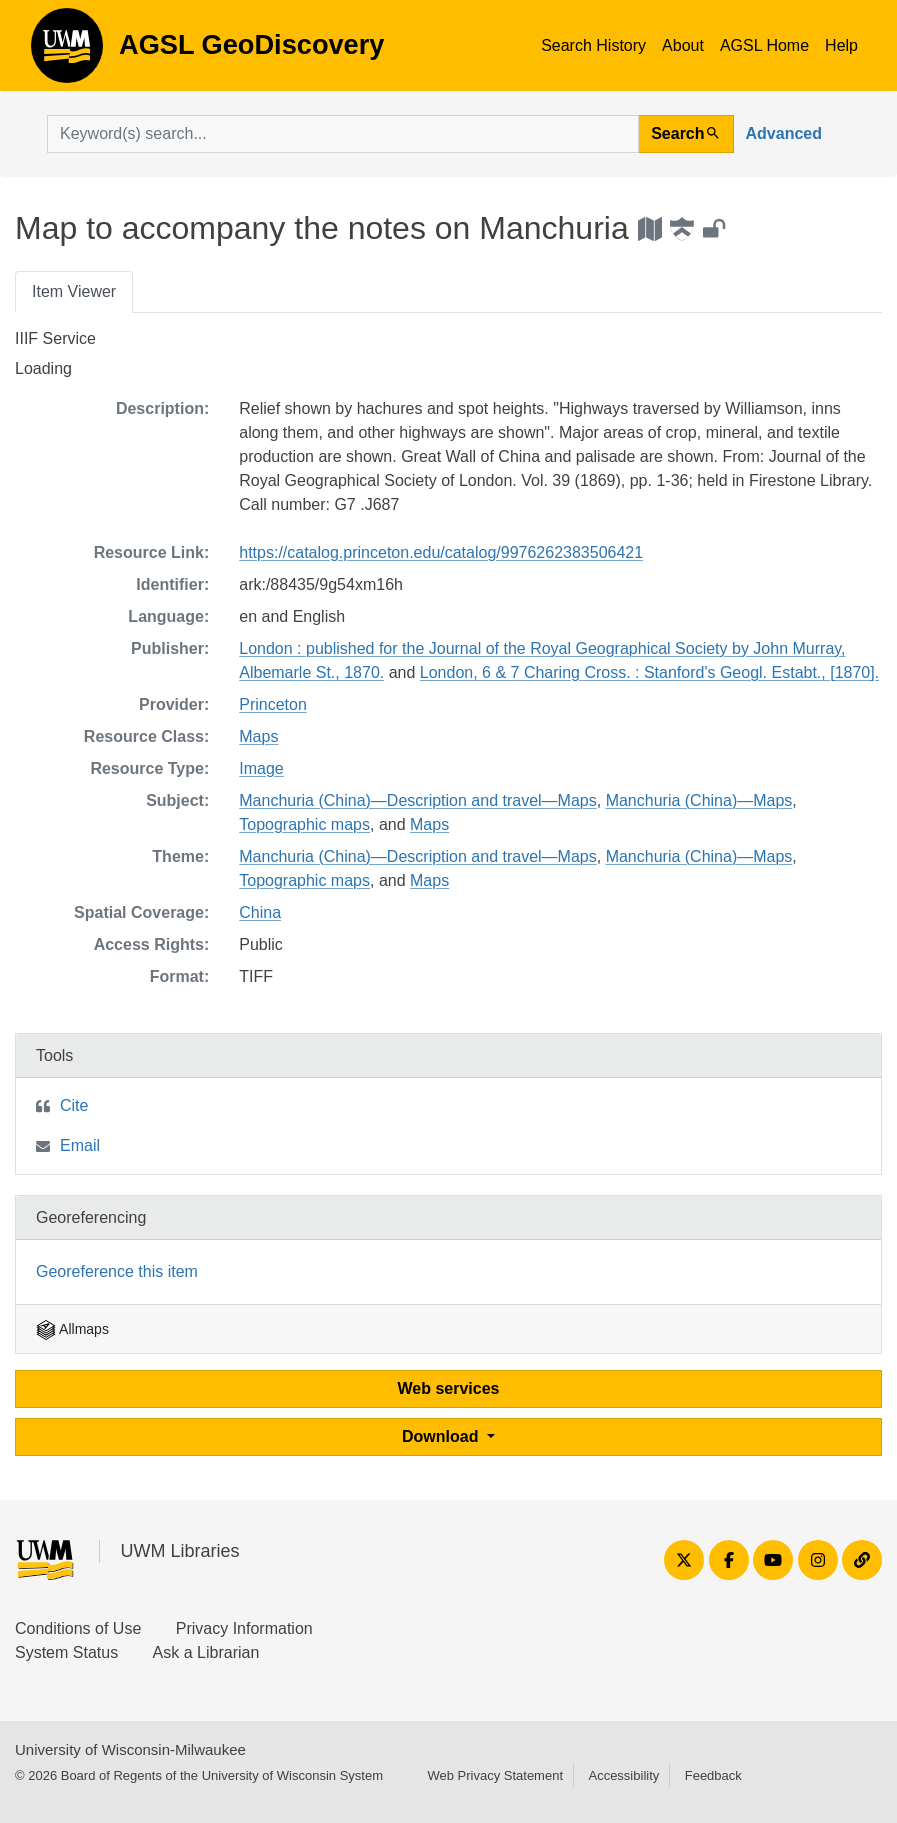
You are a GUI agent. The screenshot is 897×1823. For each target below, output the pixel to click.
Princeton (273, 704)
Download (442, 1436)
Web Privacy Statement (495, 1775)
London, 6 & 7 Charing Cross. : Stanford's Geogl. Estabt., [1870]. (649, 672)
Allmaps (72, 1329)
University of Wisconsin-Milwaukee (130, 1749)
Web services (449, 1388)
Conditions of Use (78, 1628)
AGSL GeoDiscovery (67, 52)
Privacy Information (244, 1628)
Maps (258, 736)
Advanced (784, 133)
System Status (66, 1652)
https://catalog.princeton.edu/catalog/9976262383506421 (441, 552)
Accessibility (623, 1775)
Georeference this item (117, 1271)
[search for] (343, 134)
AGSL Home (764, 45)
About (683, 45)
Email (80, 1145)
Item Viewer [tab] (74, 291)
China (260, 912)
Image (261, 768)
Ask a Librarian (206, 1652)
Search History (593, 45)
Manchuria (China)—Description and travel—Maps (417, 800)
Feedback (713, 1775)
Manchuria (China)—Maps (699, 800)
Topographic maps (304, 824)
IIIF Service (55, 338)
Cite (74, 1105)
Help (841, 45)
